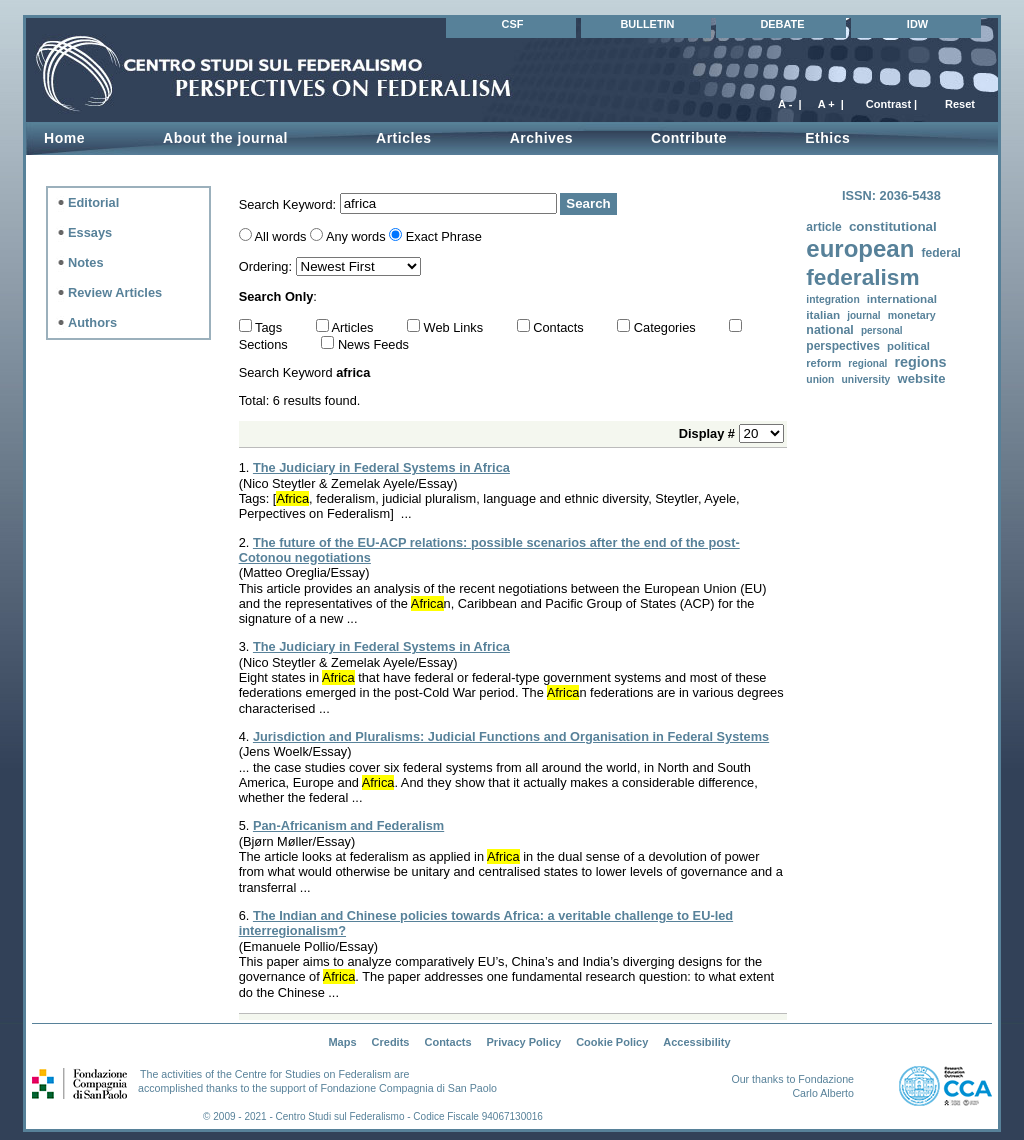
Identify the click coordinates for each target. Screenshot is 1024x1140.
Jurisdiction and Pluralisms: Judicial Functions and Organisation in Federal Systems (511, 736)
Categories (666, 327)
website (921, 378)
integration (832, 299)
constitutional (893, 226)
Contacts (560, 327)
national (829, 330)
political (908, 346)
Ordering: (267, 266)
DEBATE (782, 24)
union (820, 379)
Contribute (689, 138)
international (902, 298)
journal (863, 315)
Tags (270, 327)
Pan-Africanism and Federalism (348, 825)
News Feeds (373, 344)
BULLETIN (647, 24)
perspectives (843, 346)
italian (823, 314)
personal (882, 330)
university (866, 379)
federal (940, 253)
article (823, 227)
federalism (862, 277)
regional (867, 363)
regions (920, 362)
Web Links (455, 327)
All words (281, 236)
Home (64, 138)
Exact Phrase (444, 236)
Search (588, 203)
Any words (356, 236)
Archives (541, 138)
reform (823, 363)
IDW (917, 24)
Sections (265, 344)
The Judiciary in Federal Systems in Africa (381, 467)
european (860, 248)
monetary (912, 315)
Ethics (827, 138)
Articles (404, 138)
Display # (709, 433)
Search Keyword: (289, 203)
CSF (513, 24)
